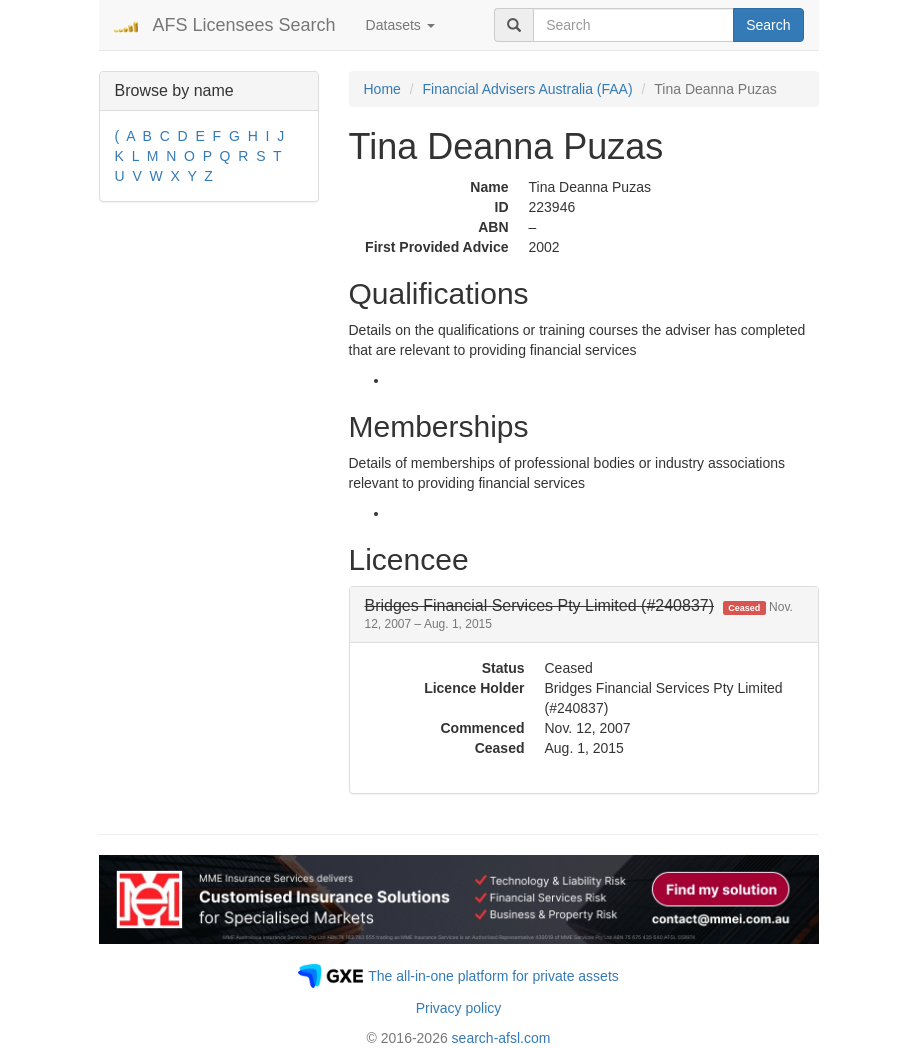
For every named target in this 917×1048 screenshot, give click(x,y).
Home (382, 89)
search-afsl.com (501, 1038)
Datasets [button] (400, 25)
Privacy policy (459, 1008)
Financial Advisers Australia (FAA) (528, 89)
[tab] (584, 614)
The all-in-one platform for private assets (493, 976)
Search (768, 25)
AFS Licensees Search (244, 25)
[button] (579, 614)
